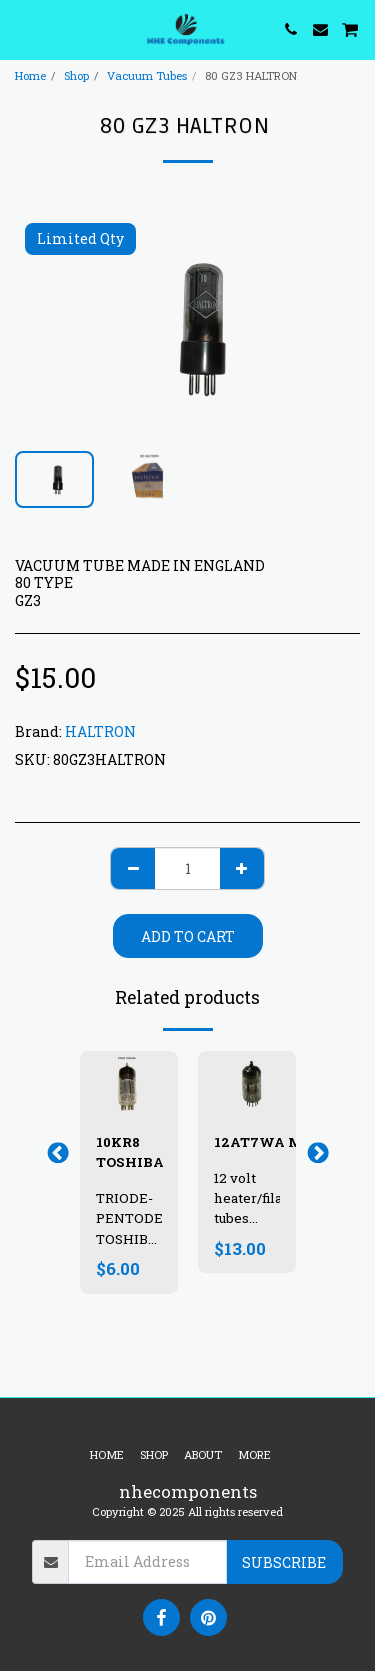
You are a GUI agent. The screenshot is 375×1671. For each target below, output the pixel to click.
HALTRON (100, 731)
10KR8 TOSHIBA (130, 1152)
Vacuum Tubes (147, 75)
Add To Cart (188, 936)
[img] (247, 1083)
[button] (22, 29)
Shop (76, 75)
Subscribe (284, 1562)
